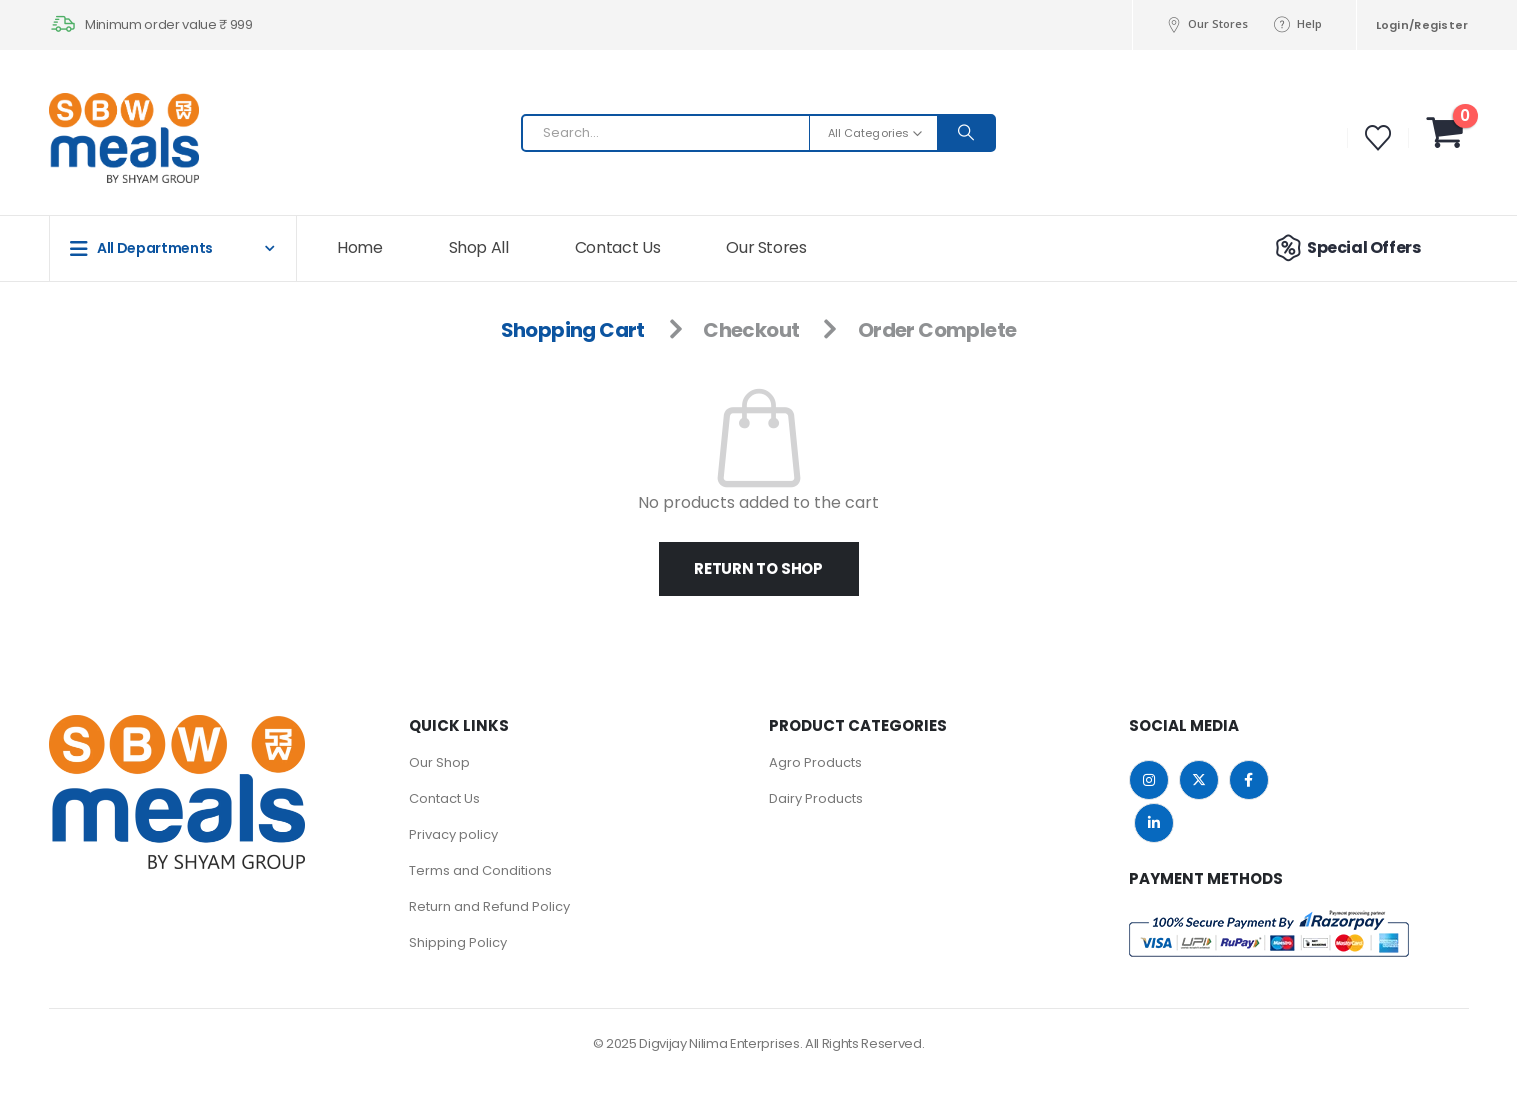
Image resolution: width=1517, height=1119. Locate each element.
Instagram (1149, 780)
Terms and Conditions (480, 870)
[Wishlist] (1377, 138)
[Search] (966, 133)
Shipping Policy (458, 942)
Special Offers (1345, 248)
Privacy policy (453, 834)
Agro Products (815, 762)
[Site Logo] (89, 138)
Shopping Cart (573, 330)
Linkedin (1154, 823)
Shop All (479, 247)
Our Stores (1206, 24)
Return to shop (758, 568)
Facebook (1249, 780)
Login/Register (1422, 25)
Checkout (751, 330)
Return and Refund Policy (489, 906)
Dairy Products (816, 798)
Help (1296, 24)
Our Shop (439, 762)
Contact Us (618, 247)
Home (360, 247)
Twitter (1199, 780)
